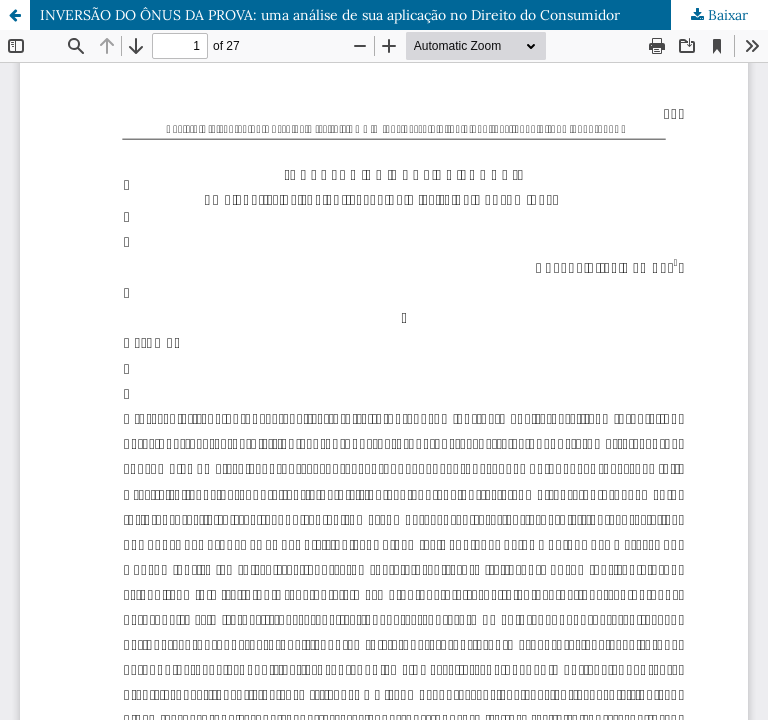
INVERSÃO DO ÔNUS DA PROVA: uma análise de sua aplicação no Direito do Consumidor (330, 15)
